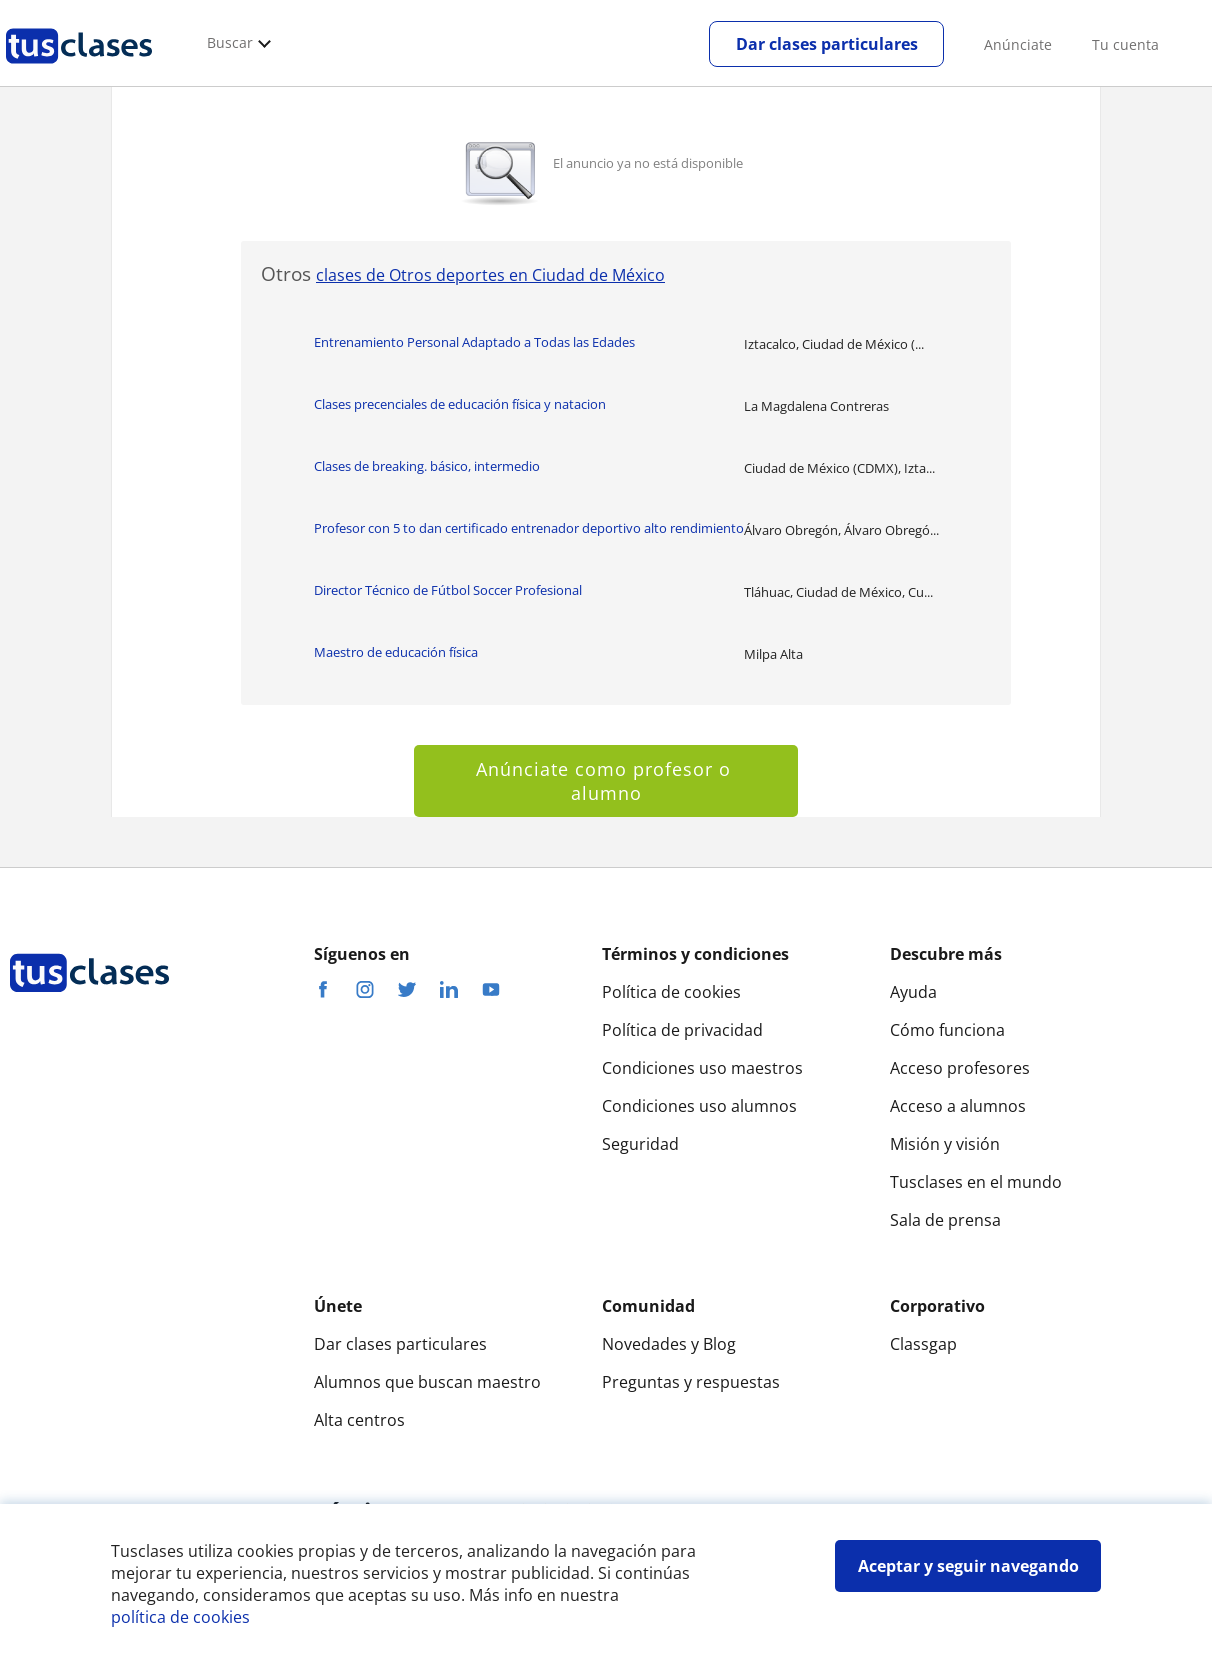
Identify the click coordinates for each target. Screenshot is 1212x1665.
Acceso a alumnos (958, 1106)
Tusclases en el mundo (976, 1182)
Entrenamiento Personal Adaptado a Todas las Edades (474, 342)
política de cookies (180, 1617)
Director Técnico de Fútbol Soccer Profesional (448, 590)
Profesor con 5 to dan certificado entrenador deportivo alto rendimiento (529, 528)
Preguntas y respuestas (691, 1382)
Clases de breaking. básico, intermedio (427, 466)
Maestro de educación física (396, 652)
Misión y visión (945, 1144)
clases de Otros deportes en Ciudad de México (490, 275)
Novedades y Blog (669, 1344)
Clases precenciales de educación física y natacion (460, 404)
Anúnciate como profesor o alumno (606, 781)
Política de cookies (671, 992)
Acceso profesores (960, 1068)
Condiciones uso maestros (702, 1068)
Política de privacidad (682, 1030)
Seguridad (640, 1144)
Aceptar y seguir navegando (968, 1566)
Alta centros (359, 1420)
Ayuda (913, 992)
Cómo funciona (947, 1030)
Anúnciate (1018, 44)
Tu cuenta (1125, 44)
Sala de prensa (945, 1220)
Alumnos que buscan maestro (427, 1382)
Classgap (923, 1344)
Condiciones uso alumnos (699, 1106)
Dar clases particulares (827, 44)
